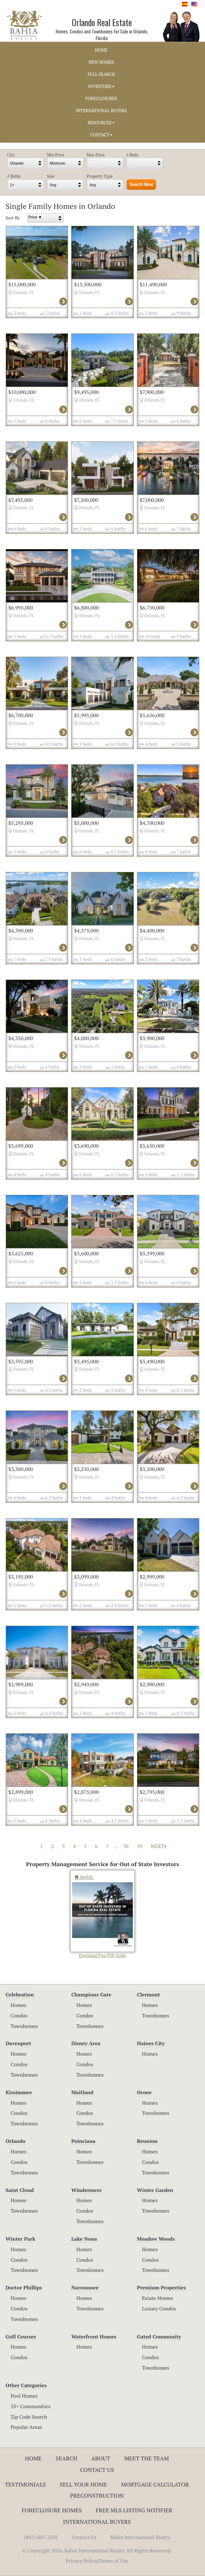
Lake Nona (84, 2238)
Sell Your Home (83, 2484)
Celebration (20, 1994)
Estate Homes (157, 2297)
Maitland (82, 2092)
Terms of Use (113, 2560)
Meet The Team (146, 2458)
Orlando (16, 2140)
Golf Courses (21, 2336)
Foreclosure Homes (52, 2510)
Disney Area (85, 2043)
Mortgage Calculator (155, 2484)
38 (126, 1846)
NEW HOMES (101, 62)
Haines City (151, 2043)
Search (66, 2458)
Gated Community (159, 2336)
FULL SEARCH (101, 74)
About (100, 2458)
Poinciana (83, 2140)
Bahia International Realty (140, 2537)
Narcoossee (85, 2287)
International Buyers (97, 2521)
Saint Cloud (20, 2190)
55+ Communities (31, 2406)
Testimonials (25, 2484)
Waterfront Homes (93, 2336)
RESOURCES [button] (101, 122)
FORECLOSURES (101, 98)
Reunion (147, 2140)
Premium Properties (161, 2287)
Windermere (86, 2190)
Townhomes (24, 2026)
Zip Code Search (29, 2416)
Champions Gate (91, 1994)
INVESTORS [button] (101, 86)
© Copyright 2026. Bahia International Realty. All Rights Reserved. (97, 2550)
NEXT (159, 1846)
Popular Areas (26, 2426)
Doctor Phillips (24, 2287)
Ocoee (144, 2092)
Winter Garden (155, 2190)
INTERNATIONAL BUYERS (101, 110)
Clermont (148, 1994)
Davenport (18, 2043)
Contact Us (97, 2469)
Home (33, 2458)
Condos (19, 2015)
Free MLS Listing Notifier (134, 2510)
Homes (18, 2005)
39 (139, 1846)
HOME (101, 50)
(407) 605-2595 (41, 2537)
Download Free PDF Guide (102, 1914)
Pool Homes (24, 2395)
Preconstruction (97, 2495)
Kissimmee (19, 2092)
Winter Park (21, 2238)
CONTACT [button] (101, 135)
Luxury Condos (159, 2308)
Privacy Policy (81, 2560)
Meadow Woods (156, 2238)
